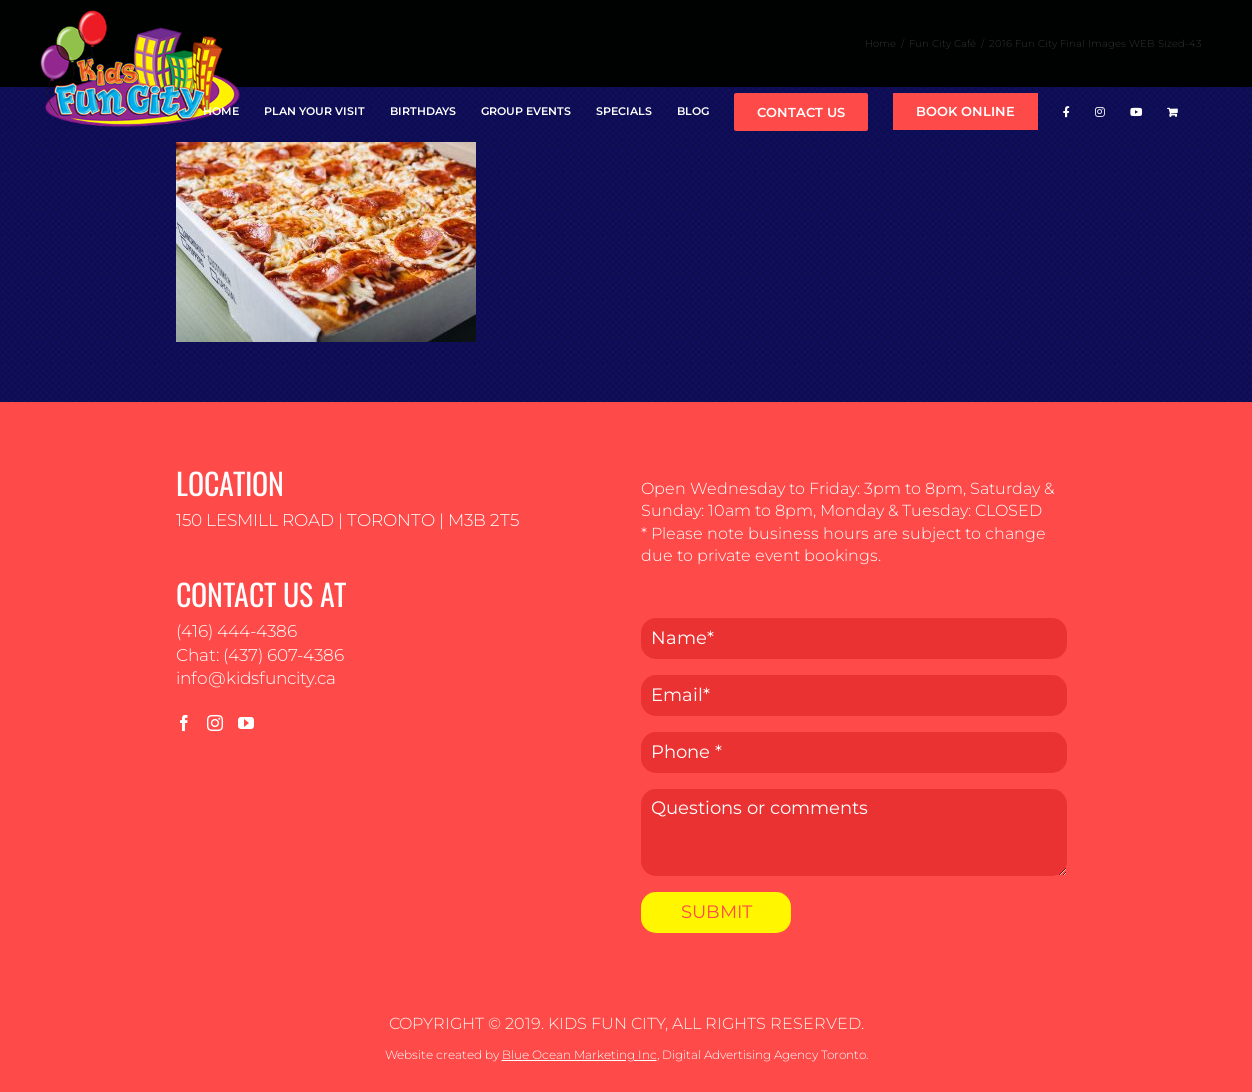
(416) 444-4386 (236, 631)
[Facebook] (184, 723)
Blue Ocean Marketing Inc (579, 1054)
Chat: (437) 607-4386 (260, 655)
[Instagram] (215, 723)
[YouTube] (246, 723)
